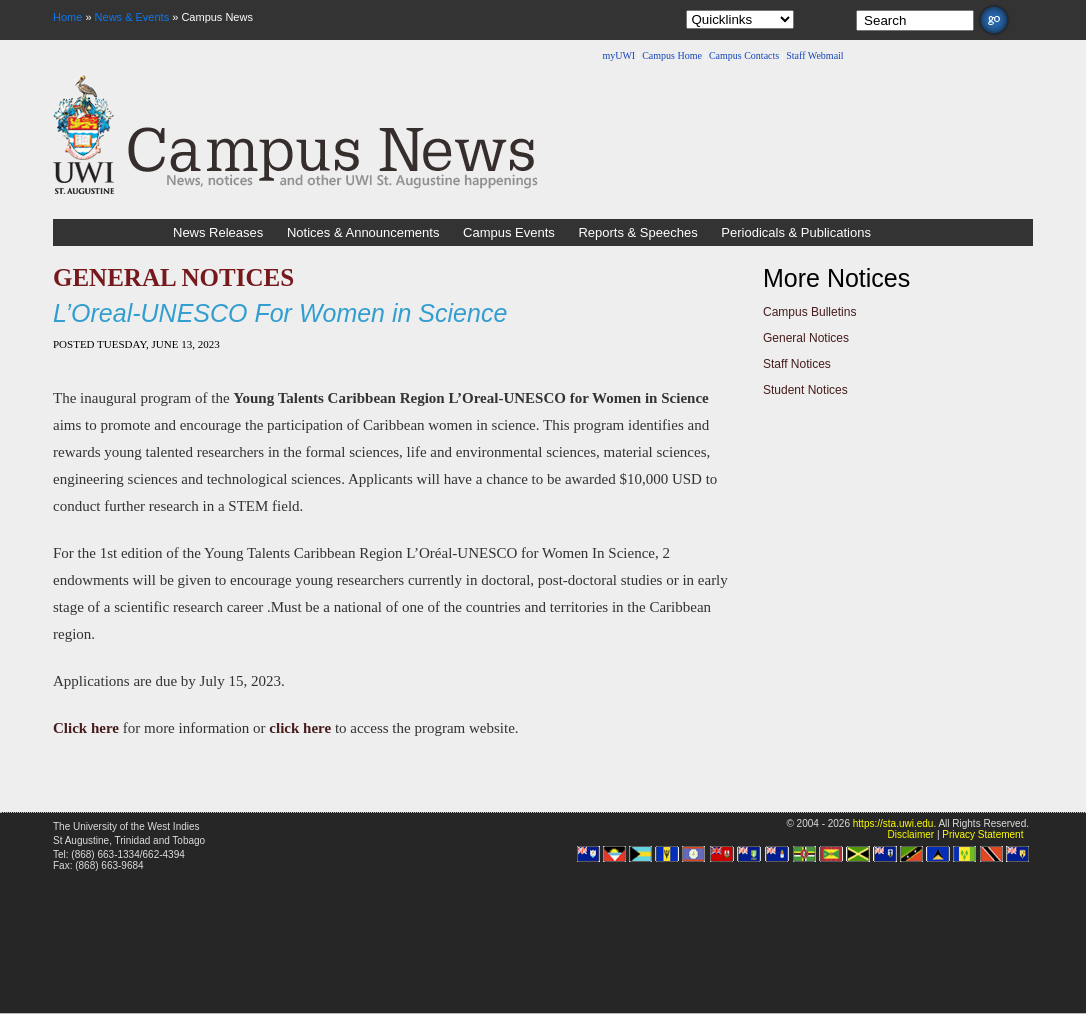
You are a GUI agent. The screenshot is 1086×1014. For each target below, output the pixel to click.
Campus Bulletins (809, 312)
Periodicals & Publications (796, 232)
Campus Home (672, 55)
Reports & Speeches (637, 232)
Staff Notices (797, 364)
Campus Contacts (744, 55)
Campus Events (509, 232)
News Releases (218, 232)
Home (67, 17)
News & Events (132, 17)
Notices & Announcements (363, 232)
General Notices (806, 338)
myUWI (618, 55)
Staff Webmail (814, 55)
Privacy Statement (982, 834)
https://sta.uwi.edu (893, 823)
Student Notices (805, 390)
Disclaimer (910, 834)
